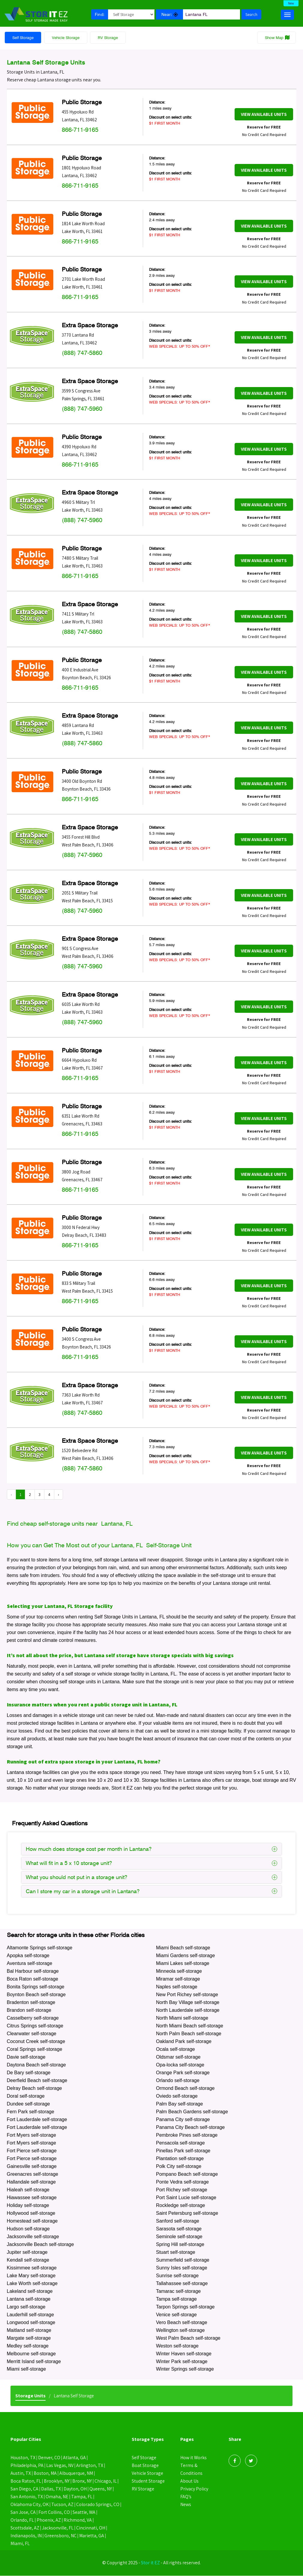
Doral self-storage (26, 2096)
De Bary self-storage (29, 2072)
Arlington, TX (90, 2465)
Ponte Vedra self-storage (182, 2182)
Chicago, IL (106, 2481)
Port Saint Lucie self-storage (186, 2197)
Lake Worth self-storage (32, 2283)
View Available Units (264, 114)
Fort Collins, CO (54, 2512)
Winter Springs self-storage (185, 2369)
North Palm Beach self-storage (188, 2033)
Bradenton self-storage (31, 2002)
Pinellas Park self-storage (183, 2151)
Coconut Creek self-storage (36, 2041)
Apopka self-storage (28, 1955)
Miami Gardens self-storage (185, 1955)
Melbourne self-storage (31, 2354)
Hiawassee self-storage (32, 2197)
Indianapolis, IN (26, 2536)
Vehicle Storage (66, 37)
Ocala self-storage (175, 2049)
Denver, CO (49, 2458)
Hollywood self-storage (31, 2213)
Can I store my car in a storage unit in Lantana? (151, 1891)
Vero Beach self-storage (181, 2322)
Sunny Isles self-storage (181, 2268)
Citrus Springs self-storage (35, 2026)
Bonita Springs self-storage (35, 1987)
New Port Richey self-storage (187, 1994)
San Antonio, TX (26, 2497)
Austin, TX (20, 2473)
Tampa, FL (81, 2497)
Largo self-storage (26, 2307)
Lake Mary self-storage (31, 2275)
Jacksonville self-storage (33, 2236)
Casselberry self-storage (33, 2018)
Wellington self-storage (180, 2330)
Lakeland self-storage (30, 2291)
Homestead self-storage (32, 2221)
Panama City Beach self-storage (190, 2127)
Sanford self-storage (177, 2221)
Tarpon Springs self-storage (185, 2307)
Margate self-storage (29, 2338)
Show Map (274, 37)
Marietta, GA (92, 2536)
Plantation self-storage (180, 2158)
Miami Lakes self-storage (182, 1963)
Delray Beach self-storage (34, 2088)
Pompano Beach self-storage (187, 2174)
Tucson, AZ (63, 2505)
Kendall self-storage (28, 2260)
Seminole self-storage (179, 2236)
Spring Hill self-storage (180, 2244)
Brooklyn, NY (57, 2481)
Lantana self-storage (29, 2299)
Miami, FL (20, 2544)
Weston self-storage (177, 2346)
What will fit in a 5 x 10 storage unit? (151, 1863)
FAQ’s (185, 2497)
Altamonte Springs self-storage (40, 1948)
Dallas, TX (51, 2489)
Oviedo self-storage (177, 2096)
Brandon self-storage (29, 2010)
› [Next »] (58, 1494)
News (185, 2505)
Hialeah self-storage (28, 2190)
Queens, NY (101, 2489)
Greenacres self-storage (32, 2174)
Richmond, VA (78, 2520)
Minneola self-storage (179, 1971)
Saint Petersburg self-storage (187, 2213)
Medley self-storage (28, 2346)
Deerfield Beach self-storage (37, 2080)
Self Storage (23, 37)
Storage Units (30, 2396)
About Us (189, 2481)
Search (251, 14)
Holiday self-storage (28, 2205)
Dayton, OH (75, 2489)
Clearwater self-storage (31, 2033)
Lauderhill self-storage (30, 2314)
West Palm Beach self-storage (188, 2338)
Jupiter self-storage (27, 2252)
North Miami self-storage (182, 2018)
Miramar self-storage (178, 1979)
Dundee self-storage (28, 2104)
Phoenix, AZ (49, 2520)
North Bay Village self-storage (187, 2002)
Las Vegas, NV (60, 2465)
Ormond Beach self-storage (185, 2088)
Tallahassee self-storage (182, 2283)
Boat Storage (145, 2465)
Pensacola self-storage (180, 2143)
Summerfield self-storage (182, 2260)
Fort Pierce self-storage (32, 2151)
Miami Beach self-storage (183, 1948)
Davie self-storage (26, 2057)
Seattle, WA (85, 2512)
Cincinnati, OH (91, 2528)
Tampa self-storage (176, 2299)
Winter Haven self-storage (184, 2354)
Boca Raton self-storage (32, 1979)
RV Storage (108, 37)
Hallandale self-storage (31, 2182)
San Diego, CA (24, 2489)
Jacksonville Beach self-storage (40, 2244)
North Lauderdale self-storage (188, 2010)
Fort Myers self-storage (31, 2135)
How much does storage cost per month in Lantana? (151, 1849)
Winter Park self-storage (182, 2361)
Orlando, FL (22, 2520)
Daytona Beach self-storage (36, 2065)
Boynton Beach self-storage (36, 1994)
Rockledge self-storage (180, 2205)
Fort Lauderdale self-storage (37, 2119)
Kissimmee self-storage (32, 2268)
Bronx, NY (82, 2481)
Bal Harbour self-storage (33, 1971)
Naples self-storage (176, 1987)
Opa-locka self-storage (180, 2065)
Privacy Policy (194, 2489)
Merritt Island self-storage (34, 2361)
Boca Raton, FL (25, 2481)
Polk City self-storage (178, 2166)
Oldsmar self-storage (178, 2057)
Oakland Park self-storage (184, 2041)
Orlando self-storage (178, 2080)
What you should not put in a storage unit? (151, 1877)
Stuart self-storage (175, 2252)
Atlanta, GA (74, 2458)
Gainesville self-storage (32, 2166)
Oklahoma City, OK (29, 2505)
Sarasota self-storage (179, 2229)
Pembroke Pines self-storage (187, 2135)
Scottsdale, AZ (25, 2528)
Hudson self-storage (28, 2229)
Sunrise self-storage (177, 2275)
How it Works (193, 2458)
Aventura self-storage (29, 1963)
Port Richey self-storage (181, 2190)
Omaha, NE (57, 2497)
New (291, 3)
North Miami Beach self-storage (189, 2026)
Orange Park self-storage (183, 2072)
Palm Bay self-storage (179, 2104)
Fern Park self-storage (30, 2111)
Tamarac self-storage (178, 2291)
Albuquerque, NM (77, 2473)
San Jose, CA (23, 2512)
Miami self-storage (26, 2369)
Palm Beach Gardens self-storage (192, 2111)
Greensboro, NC (61, 2536)
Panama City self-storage (183, 2119)
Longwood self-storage (31, 2322)
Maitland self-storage (29, 2330)
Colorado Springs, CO (99, 2505)
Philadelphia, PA (27, 2465)
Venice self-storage (176, 2314)
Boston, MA (45, 2473)
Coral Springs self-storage (34, 2049)
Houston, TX (22, 2458)
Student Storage (148, 2481)
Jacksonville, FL (59, 2528)
